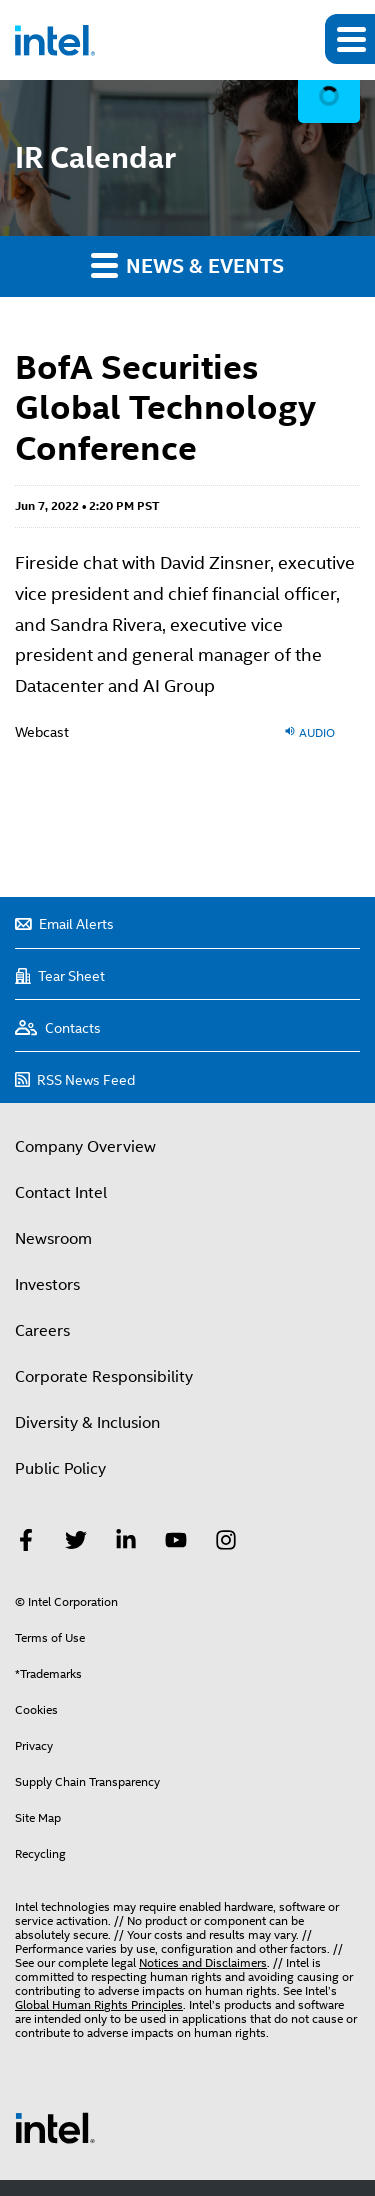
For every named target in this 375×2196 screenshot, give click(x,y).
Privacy (34, 1746)
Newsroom (53, 1239)
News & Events (187, 265)
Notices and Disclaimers (203, 1963)
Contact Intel (61, 1193)
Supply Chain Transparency (87, 1782)
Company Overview (85, 1147)
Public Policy (60, 1469)
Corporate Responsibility (104, 1377)
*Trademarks (48, 1674)
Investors (47, 1285)
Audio (309, 732)
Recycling (40, 1854)
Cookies (36, 1710)
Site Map (38, 1818)
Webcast (42, 732)
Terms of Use (50, 1638)
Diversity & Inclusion (87, 1423)
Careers (42, 1331)
